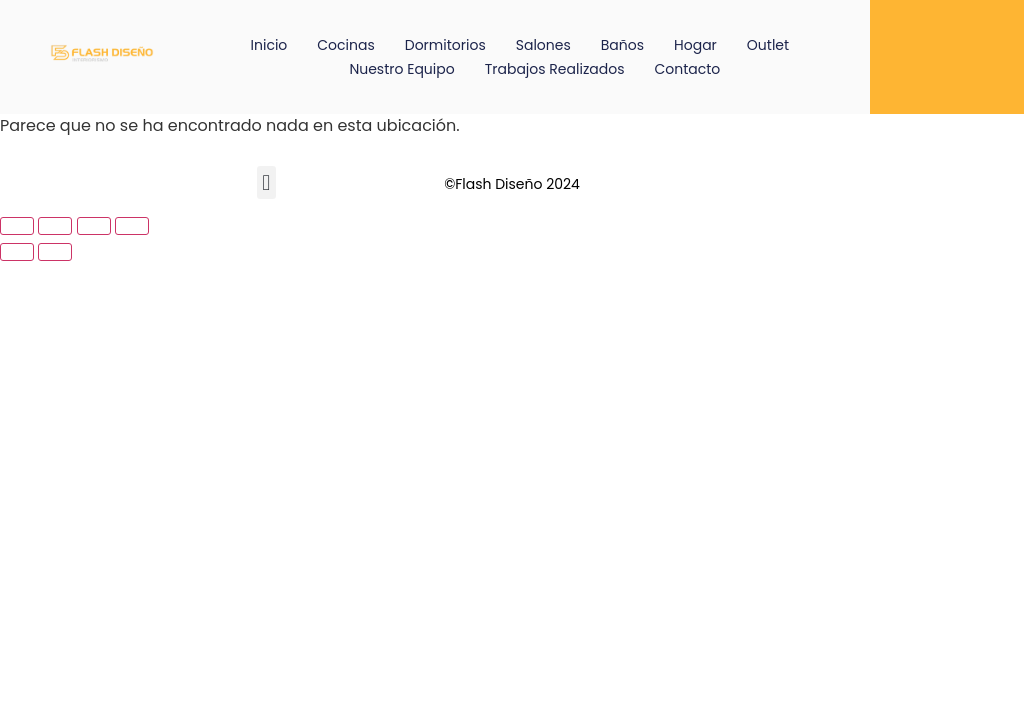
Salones (543, 45)
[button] (266, 182)
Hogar (695, 45)
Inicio (269, 45)
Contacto (687, 69)
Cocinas (345, 45)
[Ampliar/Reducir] (17, 226)
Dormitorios (445, 45)
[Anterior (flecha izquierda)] (17, 252)
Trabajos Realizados (555, 69)
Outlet (768, 45)
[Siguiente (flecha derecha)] (55, 252)
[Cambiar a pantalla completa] (55, 226)
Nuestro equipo (401, 69)
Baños (622, 45)
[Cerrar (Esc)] (132, 226)
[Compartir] (94, 226)
